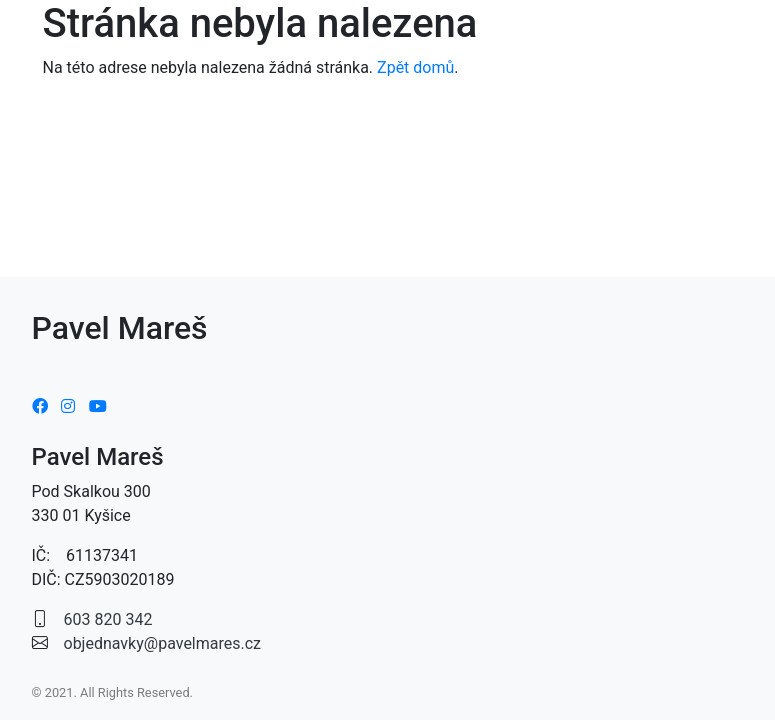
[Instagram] (68, 406)
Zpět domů (415, 67)
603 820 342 (108, 619)
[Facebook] (40, 406)
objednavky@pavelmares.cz (163, 643)
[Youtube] (98, 406)
